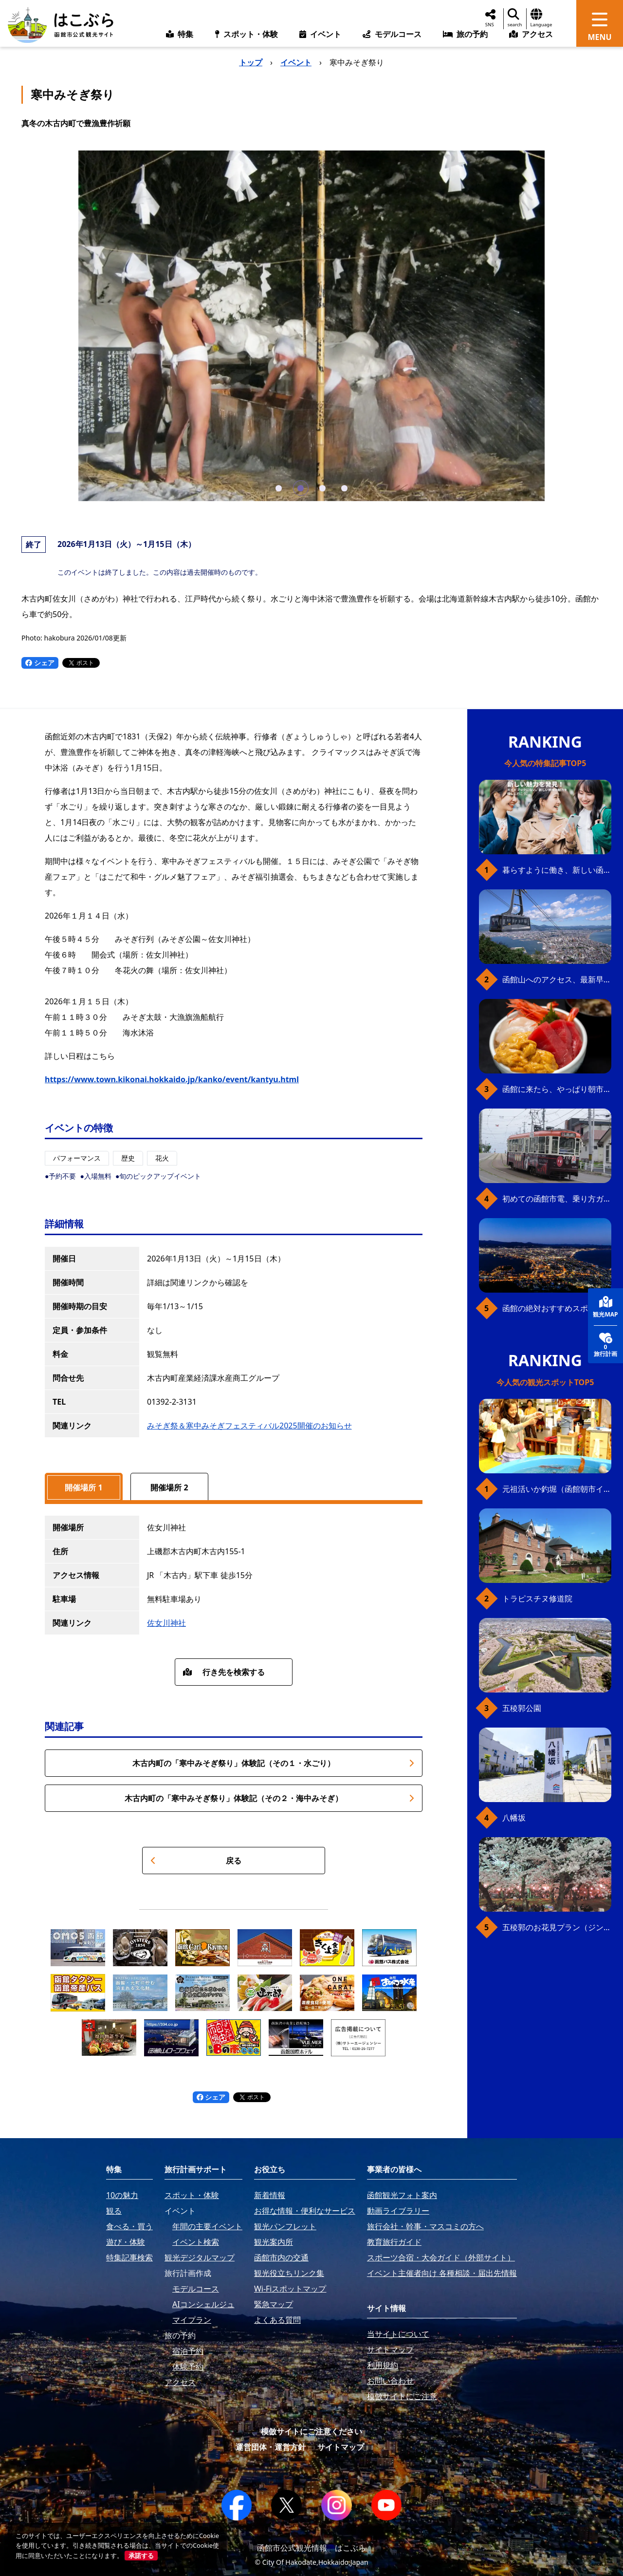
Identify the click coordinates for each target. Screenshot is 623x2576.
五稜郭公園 (521, 1708)
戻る (195, 1860)
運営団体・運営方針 (271, 2447)
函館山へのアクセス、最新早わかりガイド (556, 979)
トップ (250, 62)
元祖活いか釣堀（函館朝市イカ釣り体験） (556, 1489)
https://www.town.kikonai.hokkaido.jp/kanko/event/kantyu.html (172, 1079)
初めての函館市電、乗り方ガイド (556, 1198)
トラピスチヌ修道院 (537, 1598)
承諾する (141, 2555)
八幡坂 (514, 1817)
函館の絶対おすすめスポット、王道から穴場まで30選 (556, 1308)
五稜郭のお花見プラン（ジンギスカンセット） (556, 1927)
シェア (40, 662)
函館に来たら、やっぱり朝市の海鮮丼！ (556, 1089)
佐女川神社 (166, 1622)
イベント (296, 62)
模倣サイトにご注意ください (311, 2431)
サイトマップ (340, 2447)
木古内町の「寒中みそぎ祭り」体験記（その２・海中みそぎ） (269, 1798)
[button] (278, 488)
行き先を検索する (224, 1672)
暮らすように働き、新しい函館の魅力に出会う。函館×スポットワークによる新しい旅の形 (556, 870)
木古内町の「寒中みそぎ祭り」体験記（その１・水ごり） (273, 1763)
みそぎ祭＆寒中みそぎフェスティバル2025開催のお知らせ (249, 1425)
